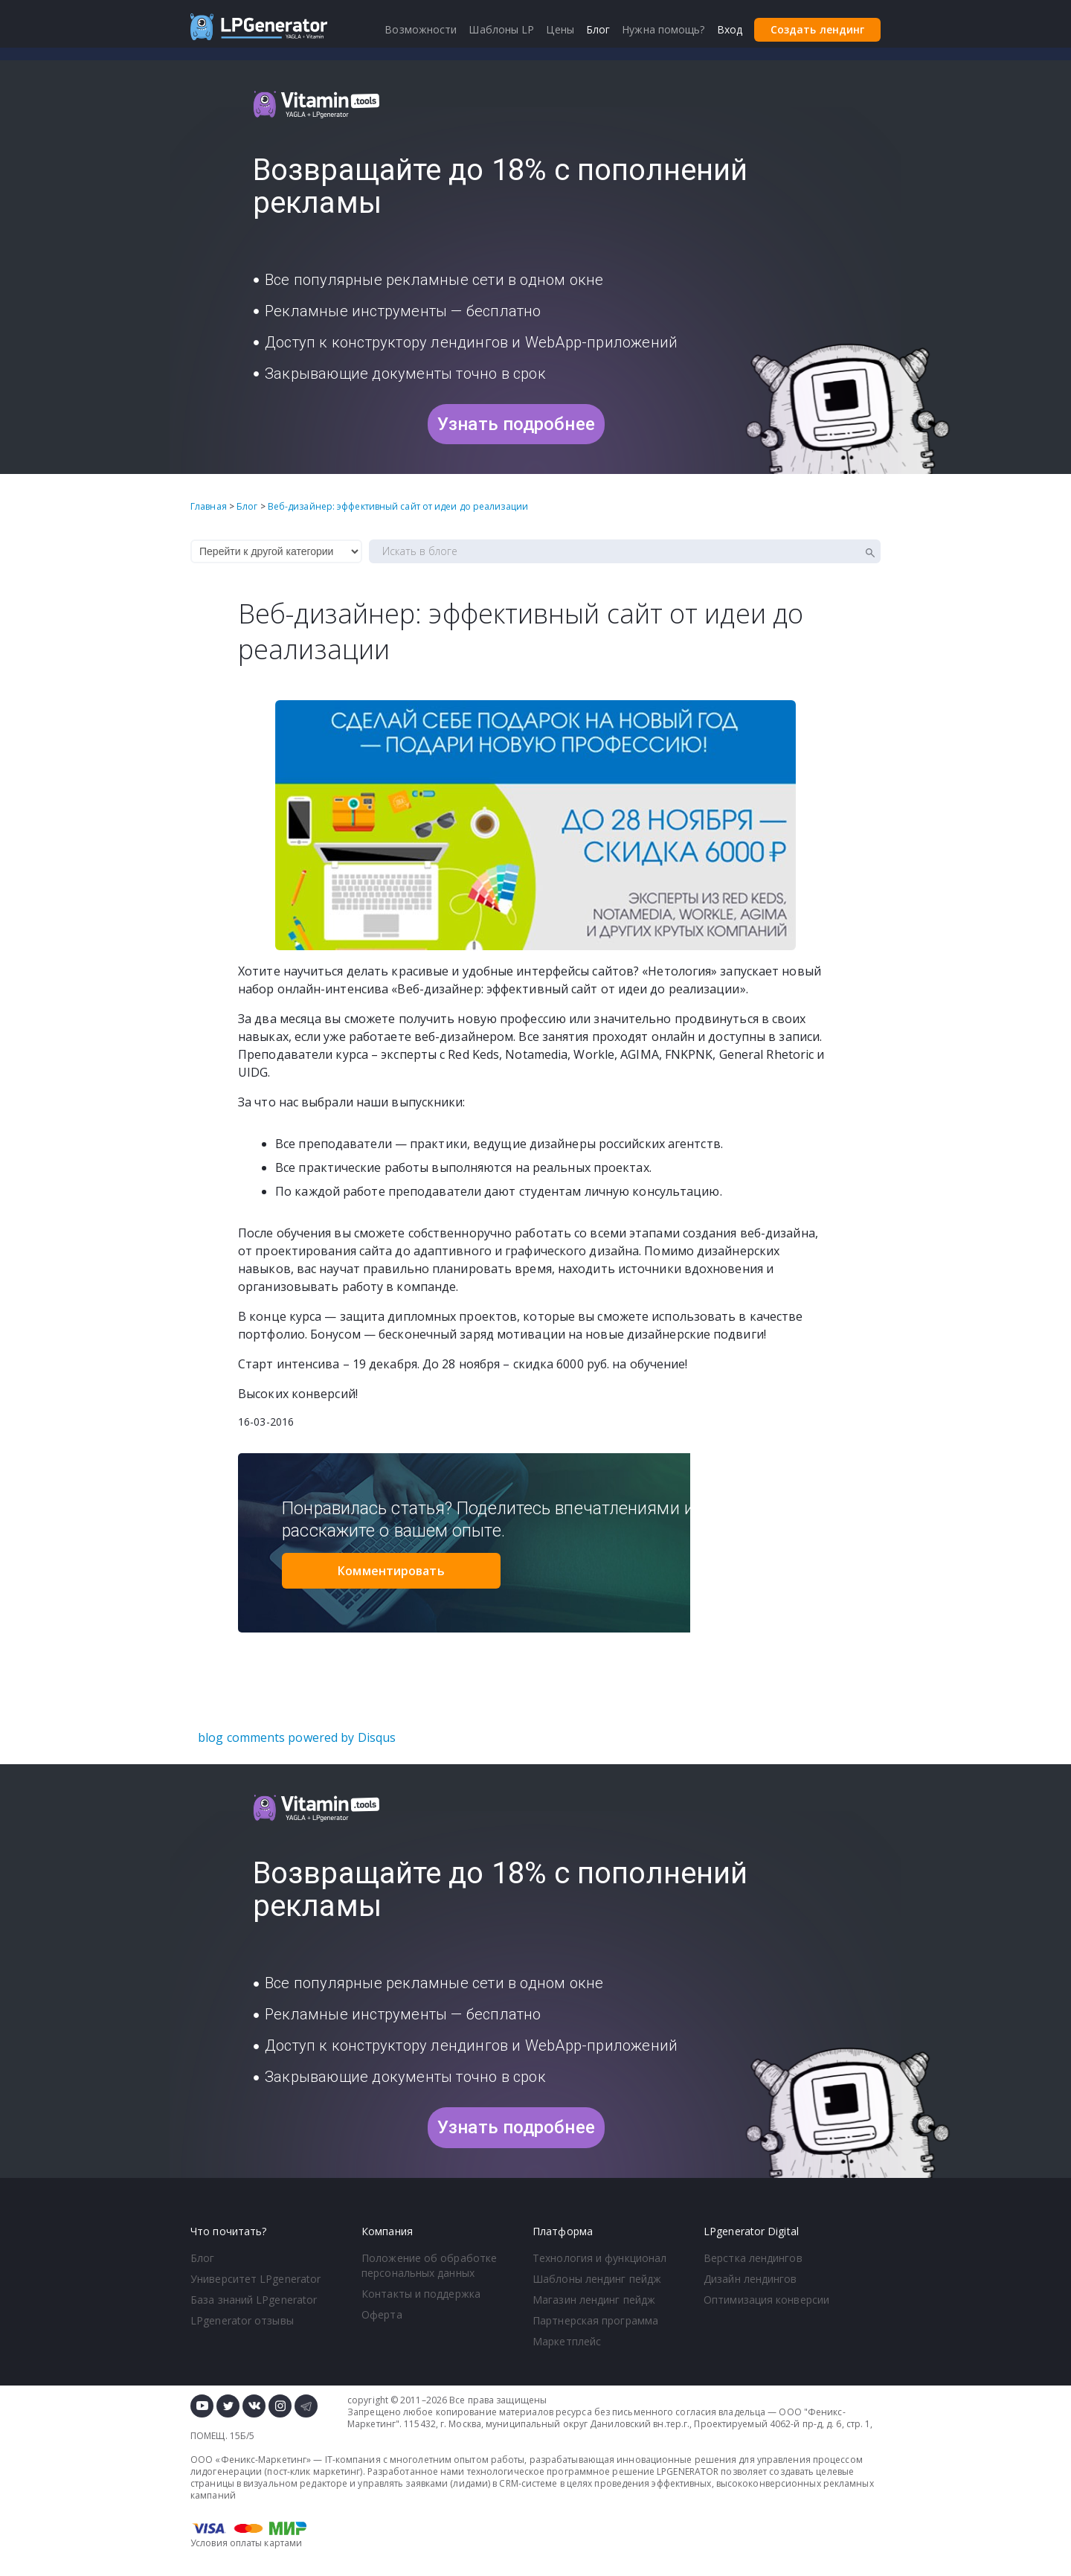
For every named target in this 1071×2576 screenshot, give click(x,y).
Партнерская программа (595, 2320)
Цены (559, 29)
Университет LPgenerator (255, 2279)
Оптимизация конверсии (766, 2300)
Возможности (421, 29)
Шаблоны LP (501, 29)
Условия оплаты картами (246, 2543)
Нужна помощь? (663, 29)
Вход (729, 29)
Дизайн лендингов (750, 2279)
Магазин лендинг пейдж (594, 2300)
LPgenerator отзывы (242, 2320)
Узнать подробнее (516, 424)
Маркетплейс (567, 2341)
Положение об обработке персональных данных (429, 2265)
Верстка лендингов (753, 2258)
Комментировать (391, 1571)
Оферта (381, 2314)
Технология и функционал (599, 2258)
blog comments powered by (297, 1737)
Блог (202, 2258)
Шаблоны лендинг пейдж (597, 2279)
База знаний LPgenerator (253, 2300)
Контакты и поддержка (420, 2294)
